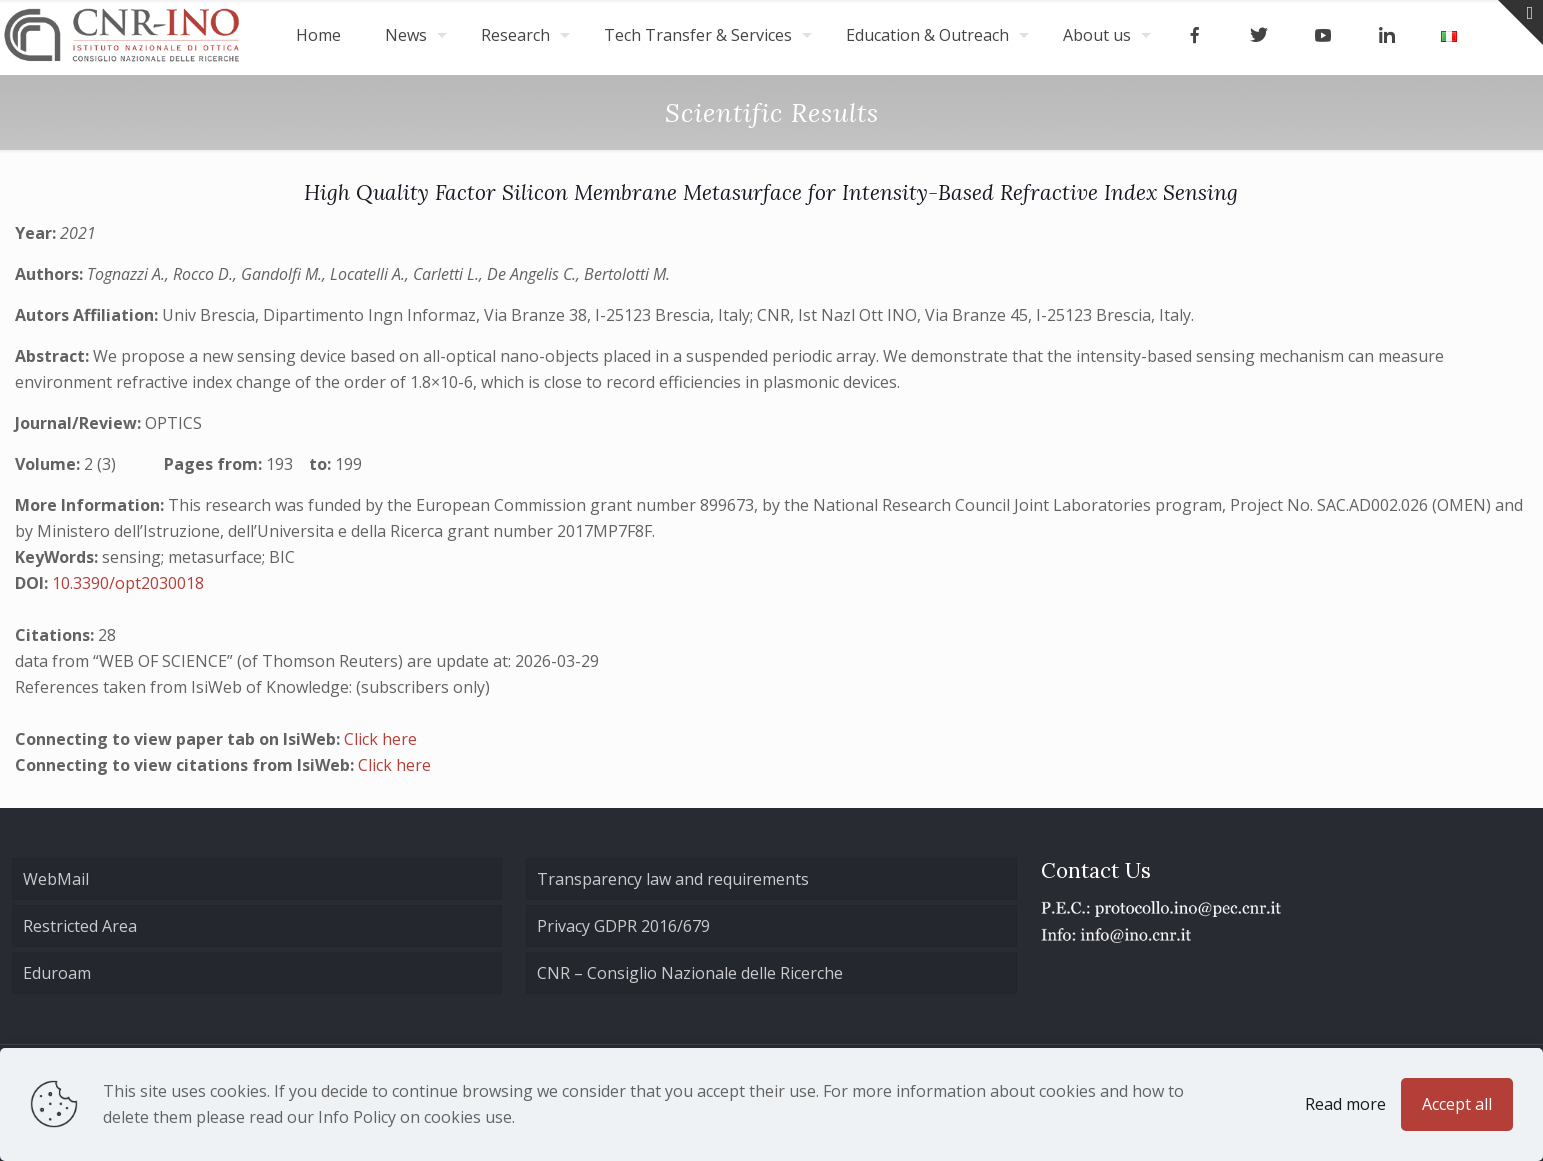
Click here (380, 739)
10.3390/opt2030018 (128, 583)
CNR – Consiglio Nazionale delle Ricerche (690, 973)
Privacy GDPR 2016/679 (623, 926)
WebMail (56, 879)
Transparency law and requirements (673, 879)
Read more (1345, 1104)
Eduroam (57, 973)
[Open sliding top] (1520, 22)
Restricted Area (80, 926)
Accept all (1457, 1104)
